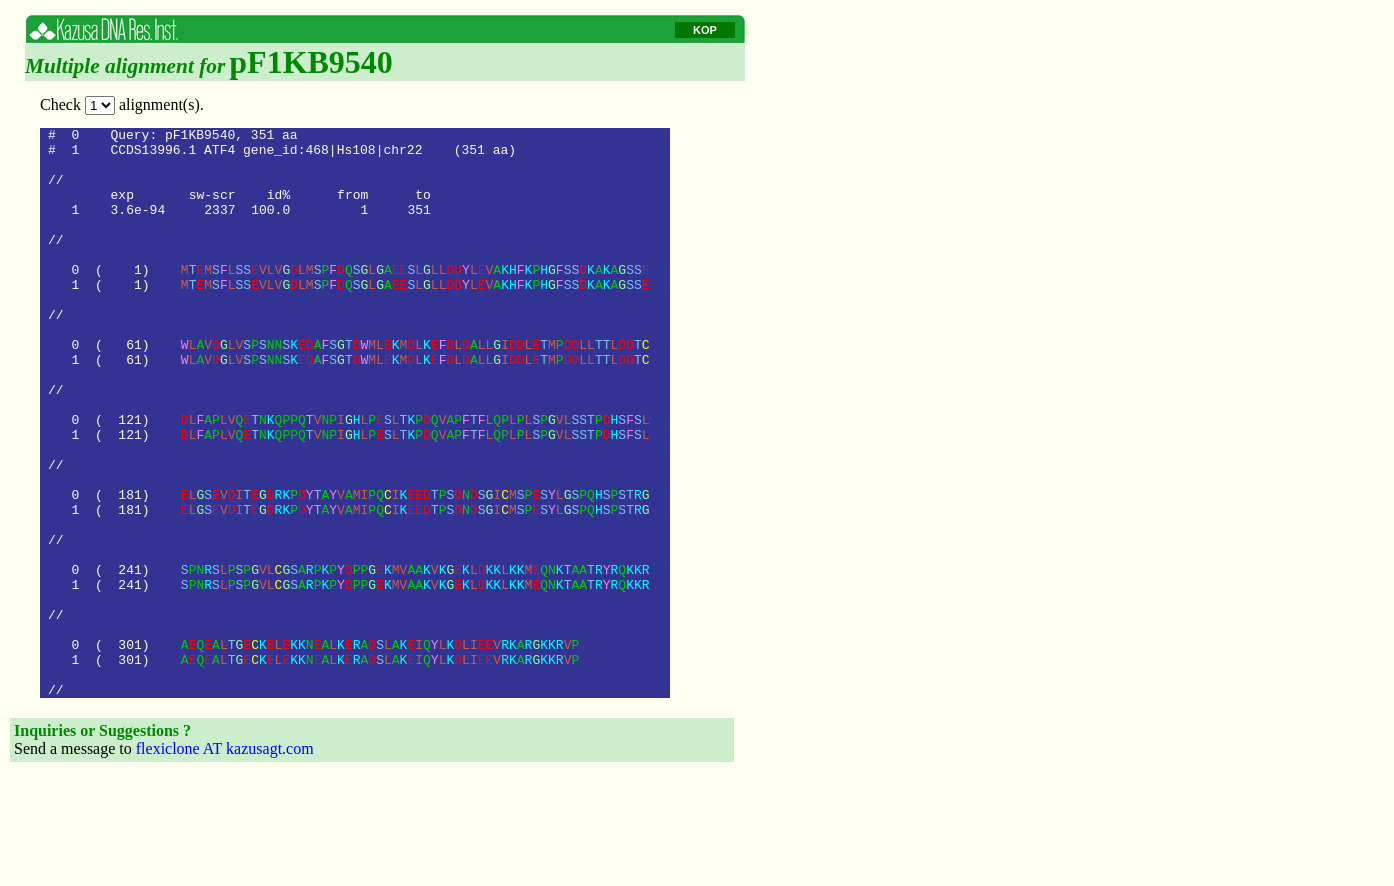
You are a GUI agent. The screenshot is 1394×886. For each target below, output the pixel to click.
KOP (705, 30)
